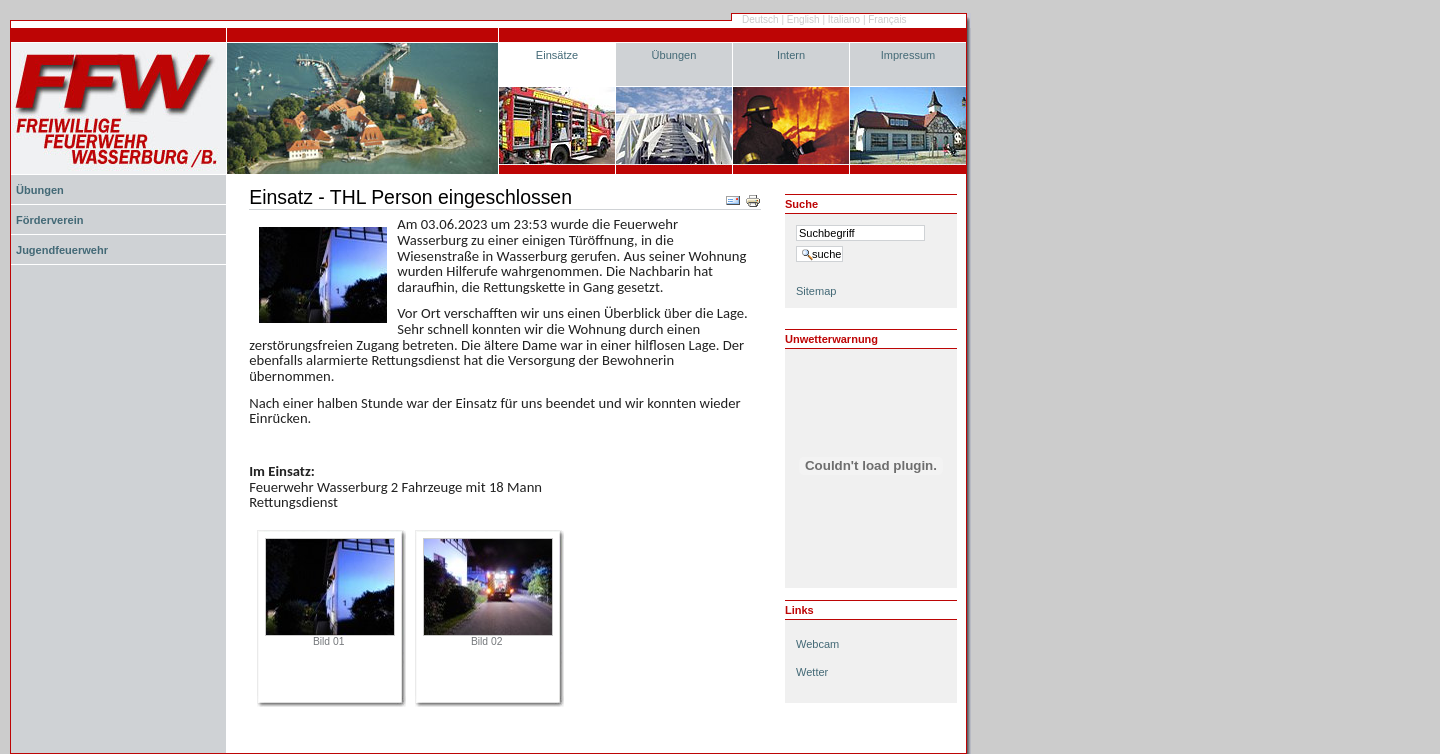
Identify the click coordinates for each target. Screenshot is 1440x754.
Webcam (817, 644)
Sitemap (816, 291)
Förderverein (49, 220)
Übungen (674, 55)
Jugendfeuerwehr (62, 250)
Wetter (812, 672)
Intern (791, 55)
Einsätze (557, 55)
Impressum (908, 55)
